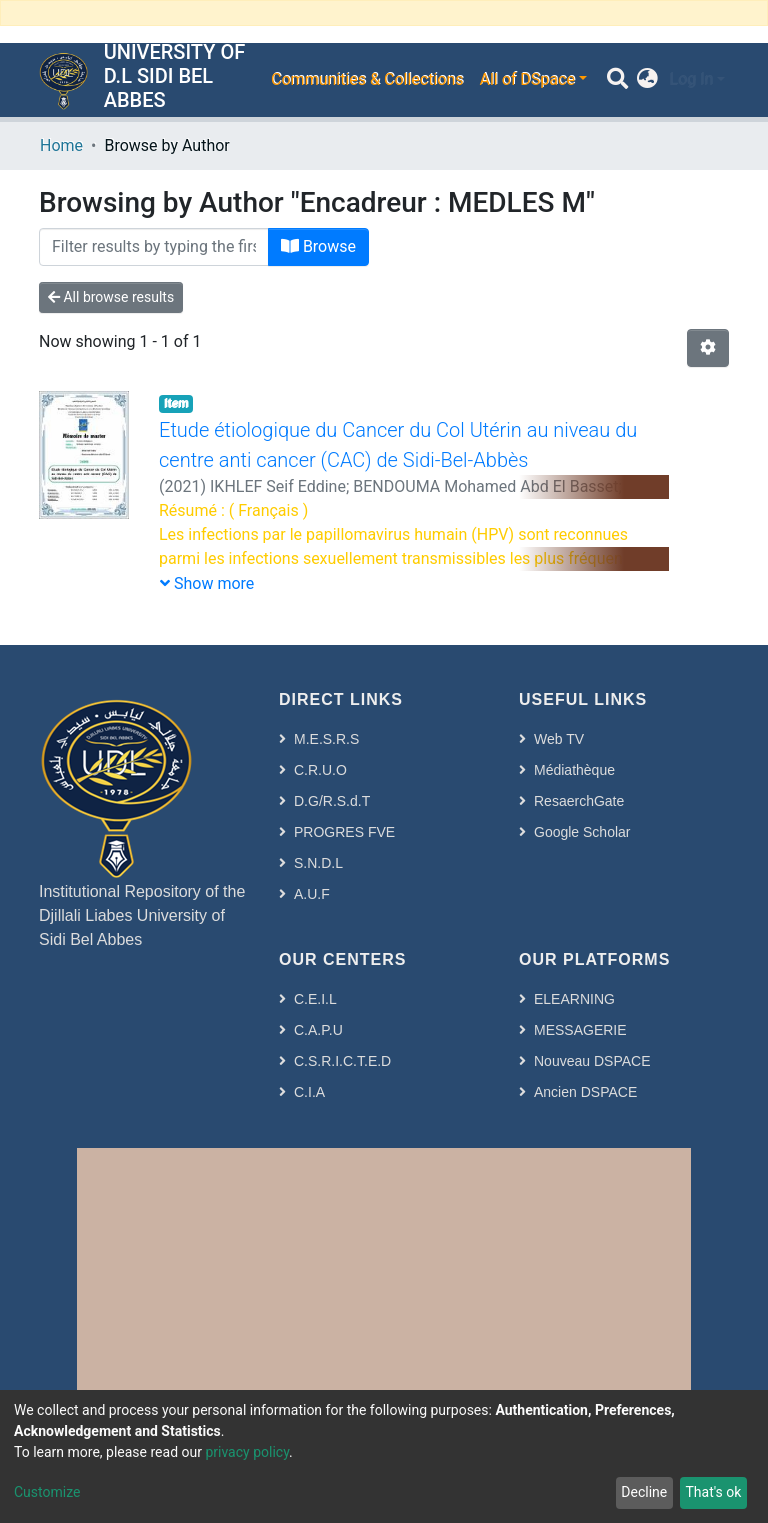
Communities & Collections (367, 79)
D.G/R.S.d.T (332, 801)
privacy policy (247, 1452)
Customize (47, 1492)
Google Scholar (582, 832)
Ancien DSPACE (585, 1092)
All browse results (111, 297)
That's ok (713, 1492)
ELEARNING (574, 999)
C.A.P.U (318, 1030)
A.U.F (312, 894)
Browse (318, 246)
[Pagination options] (708, 348)
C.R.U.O (320, 770)
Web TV (559, 739)
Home (61, 145)
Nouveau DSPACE (592, 1061)
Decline (644, 1492)
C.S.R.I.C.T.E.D (342, 1061)
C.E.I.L (315, 999)
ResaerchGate (579, 801)
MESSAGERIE (580, 1030)
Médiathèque (574, 770)
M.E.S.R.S (326, 739)
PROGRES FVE (344, 832)
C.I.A (309, 1092)
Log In (691, 79)
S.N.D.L (318, 863)
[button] (647, 80)
